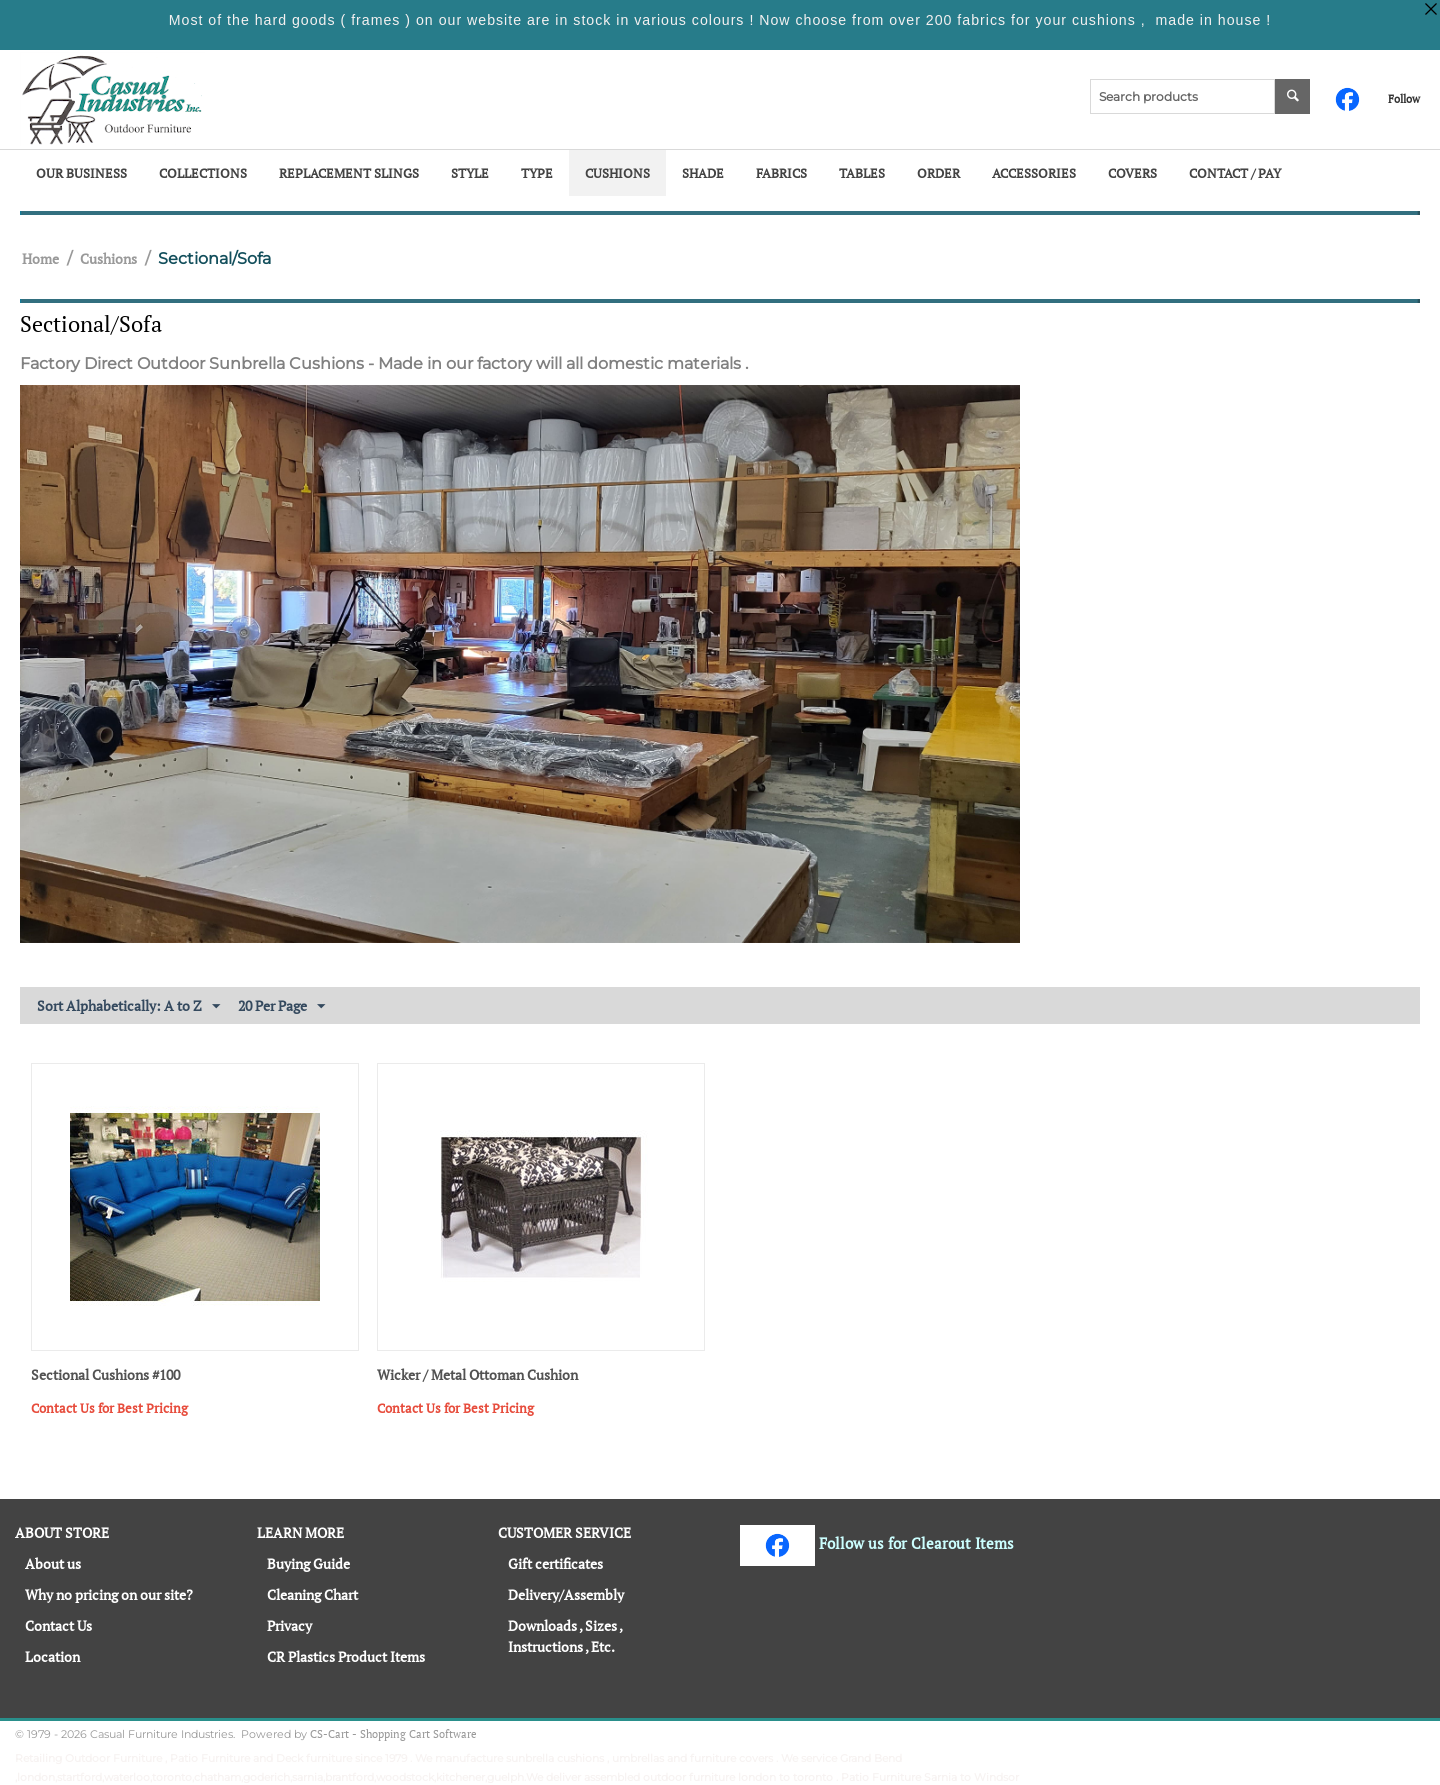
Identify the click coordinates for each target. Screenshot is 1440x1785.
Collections (203, 173)
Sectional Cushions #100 (105, 1375)
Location (52, 1656)
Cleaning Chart (312, 1594)
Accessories (1034, 173)
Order (938, 173)
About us (53, 1563)
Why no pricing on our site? (109, 1594)
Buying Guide (308, 1563)
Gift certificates (555, 1563)
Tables (862, 173)
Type (537, 173)
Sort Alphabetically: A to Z (128, 1006)
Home (40, 258)
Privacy (289, 1625)
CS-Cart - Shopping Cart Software (393, 1734)
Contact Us (58, 1625)
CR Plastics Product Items (346, 1656)
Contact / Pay (1235, 173)
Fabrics (781, 173)
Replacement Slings (349, 173)
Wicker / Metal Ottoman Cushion (477, 1375)
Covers (1132, 173)
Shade (703, 173)
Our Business (81, 173)
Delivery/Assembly (566, 1594)
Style (470, 173)
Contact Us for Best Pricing (109, 1408)
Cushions (617, 173)
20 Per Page (281, 1006)
